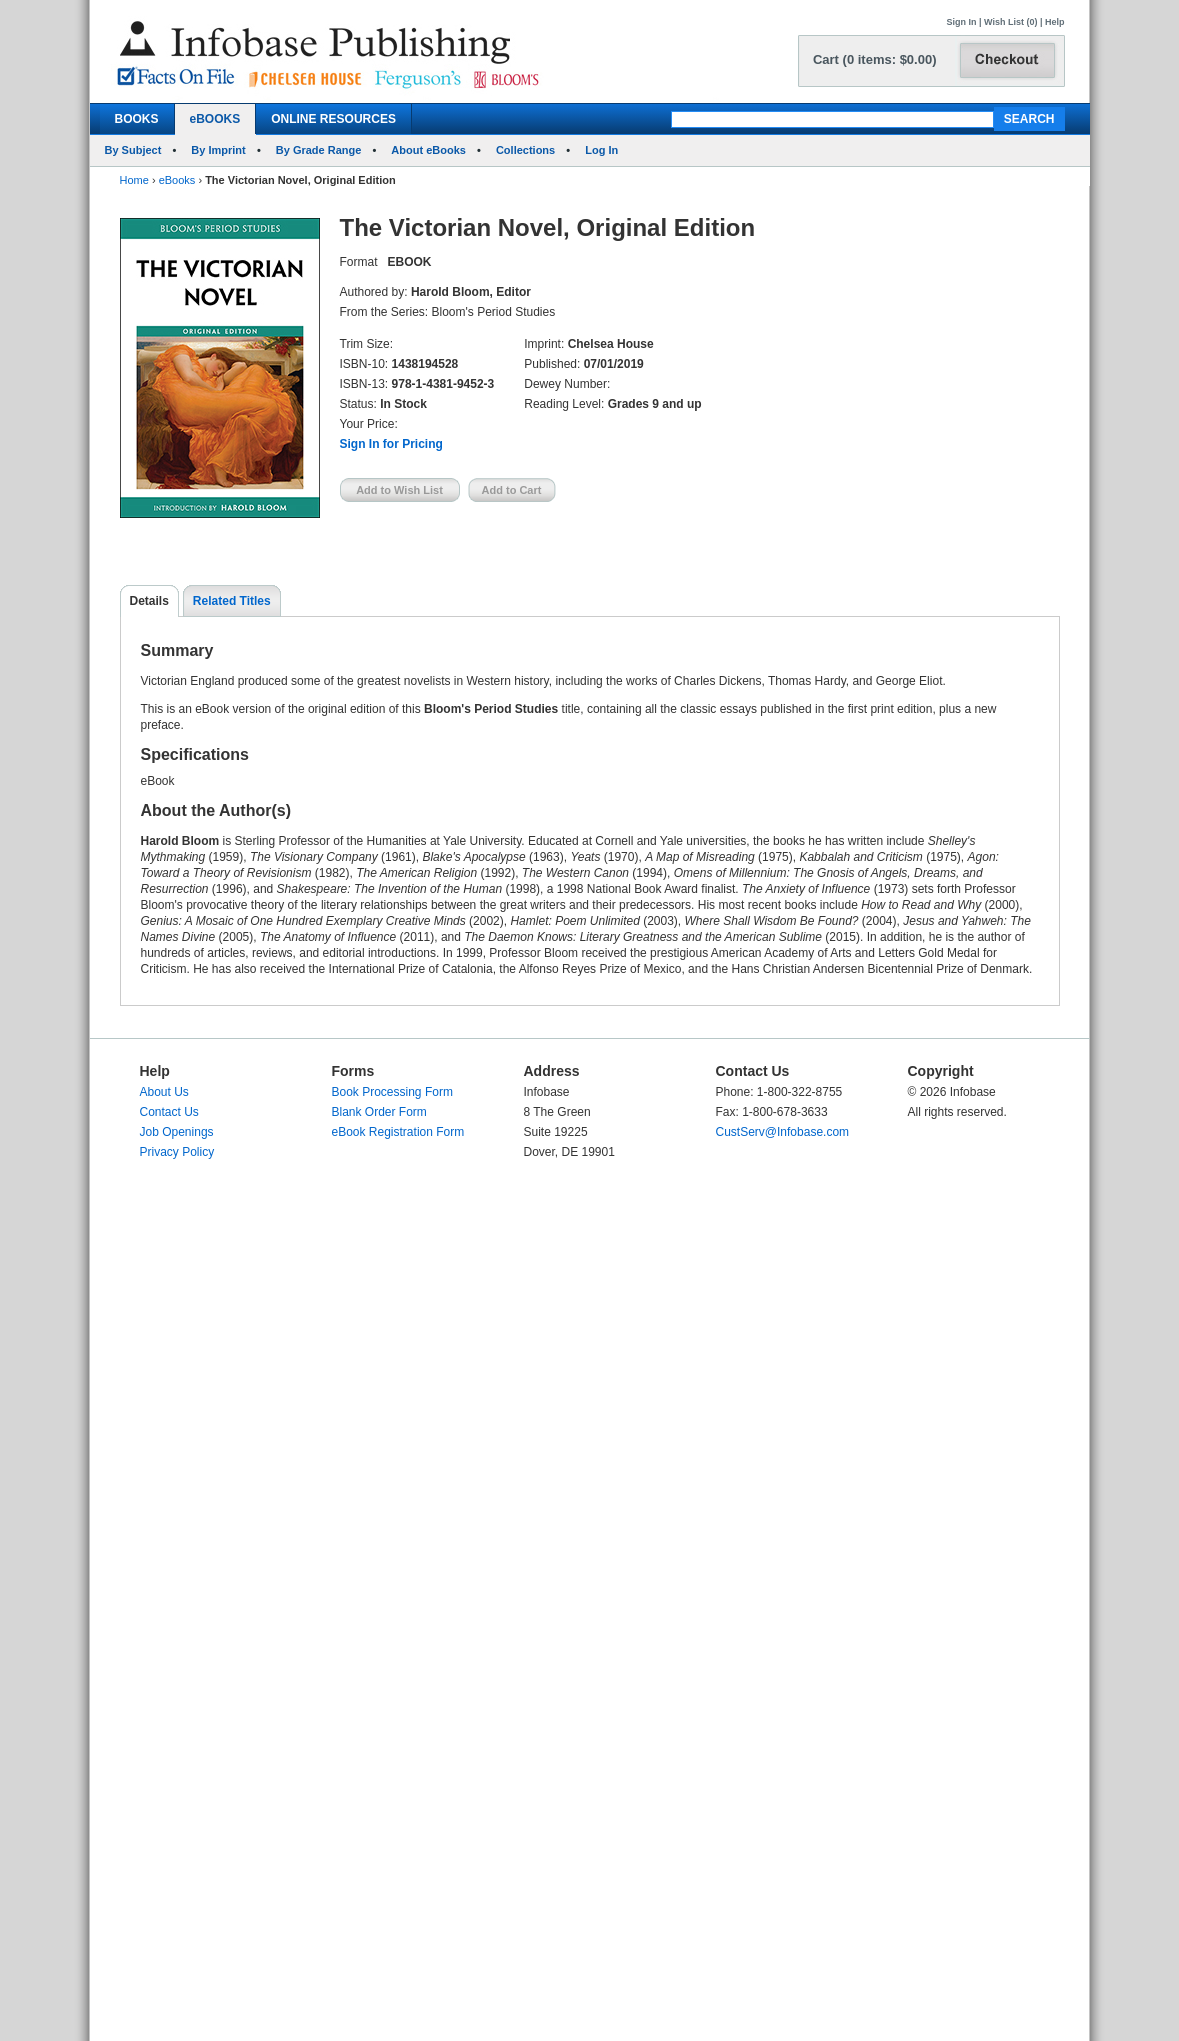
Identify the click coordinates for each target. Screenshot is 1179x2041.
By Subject (133, 150)
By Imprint (218, 150)
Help (1055, 22)
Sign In (962, 22)
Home (134, 180)
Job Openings (177, 1132)
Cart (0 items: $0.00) (875, 59)
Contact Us (169, 1112)
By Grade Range (319, 150)
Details (149, 601)
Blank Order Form (379, 1112)
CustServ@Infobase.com (783, 1132)
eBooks (177, 180)
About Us (164, 1092)
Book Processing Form (392, 1092)
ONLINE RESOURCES (333, 119)
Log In (601, 150)
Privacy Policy (177, 1152)
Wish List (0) (1010, 22)
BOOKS (137, 119)
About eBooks (428, 150)
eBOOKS (215, 119)
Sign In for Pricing (391, 444)
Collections (525, 150)
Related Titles (232, 601)
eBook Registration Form (398, 1132)
